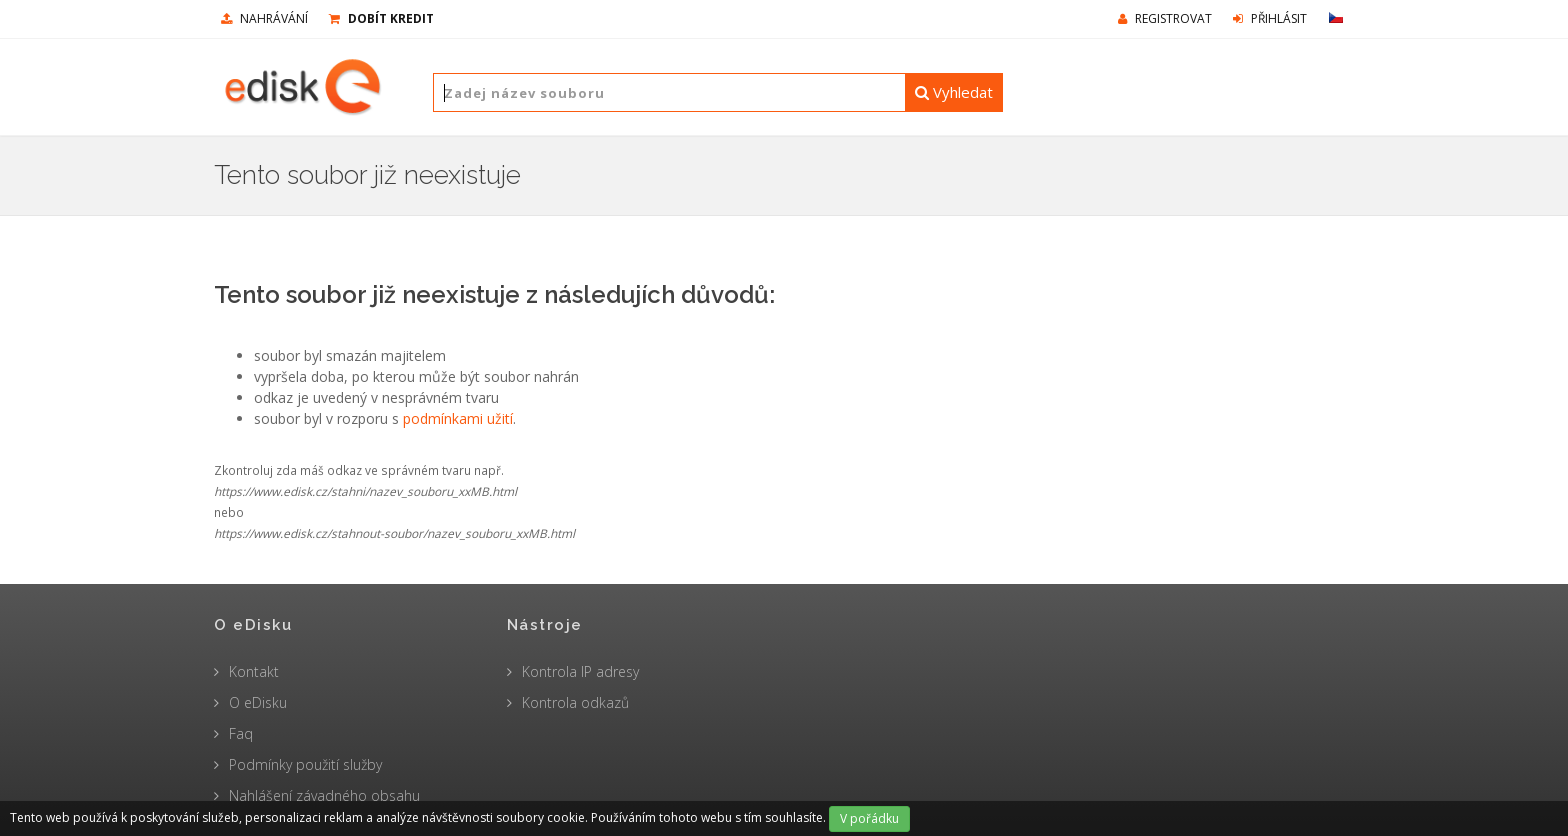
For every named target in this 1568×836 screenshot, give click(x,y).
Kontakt (254, 671)
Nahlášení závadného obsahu (324, 795)
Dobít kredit (381, 18)
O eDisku (258, 702)
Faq (241, 733)
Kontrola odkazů (575, 702)
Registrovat (1165, 18)
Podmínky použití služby (305, 764)
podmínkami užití (458, 418)
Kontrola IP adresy (580, 671)
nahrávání (264, 18)
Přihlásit (1270, 18)
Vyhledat (954, 92)
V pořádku (869, 818)
